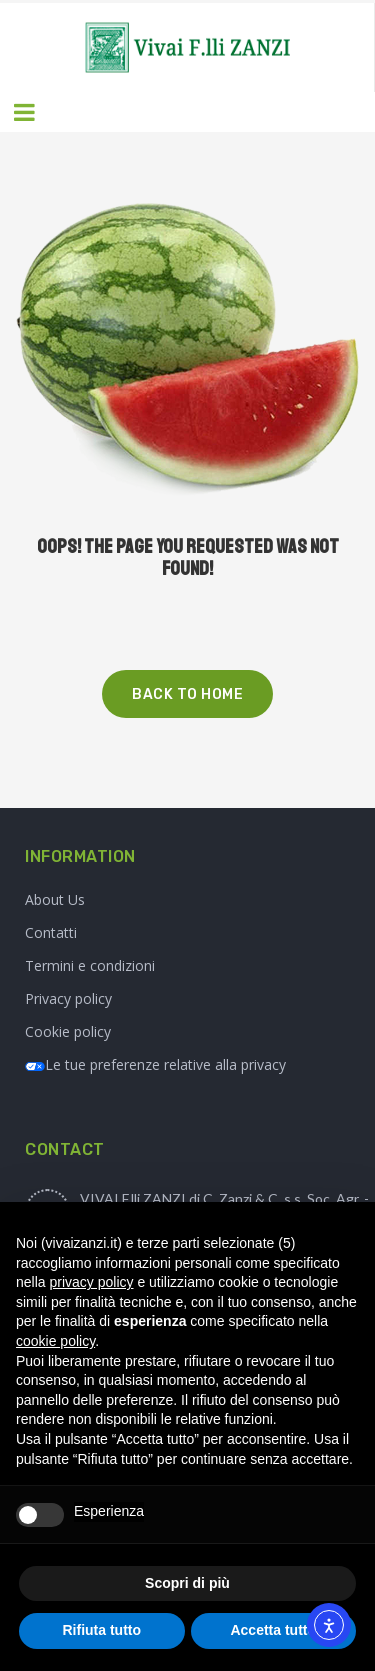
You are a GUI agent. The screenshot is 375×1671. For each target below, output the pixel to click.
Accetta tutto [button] (273, 1630)
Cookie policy (68, 1031)
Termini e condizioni (90, 965)
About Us (55, 899)
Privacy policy (68, 998)
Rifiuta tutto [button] (101, 1630)
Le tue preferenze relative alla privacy (155, 1064)
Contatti (51, 932)
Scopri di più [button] (187, 1583)
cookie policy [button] (55, 1341)
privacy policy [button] (91, 1282)
